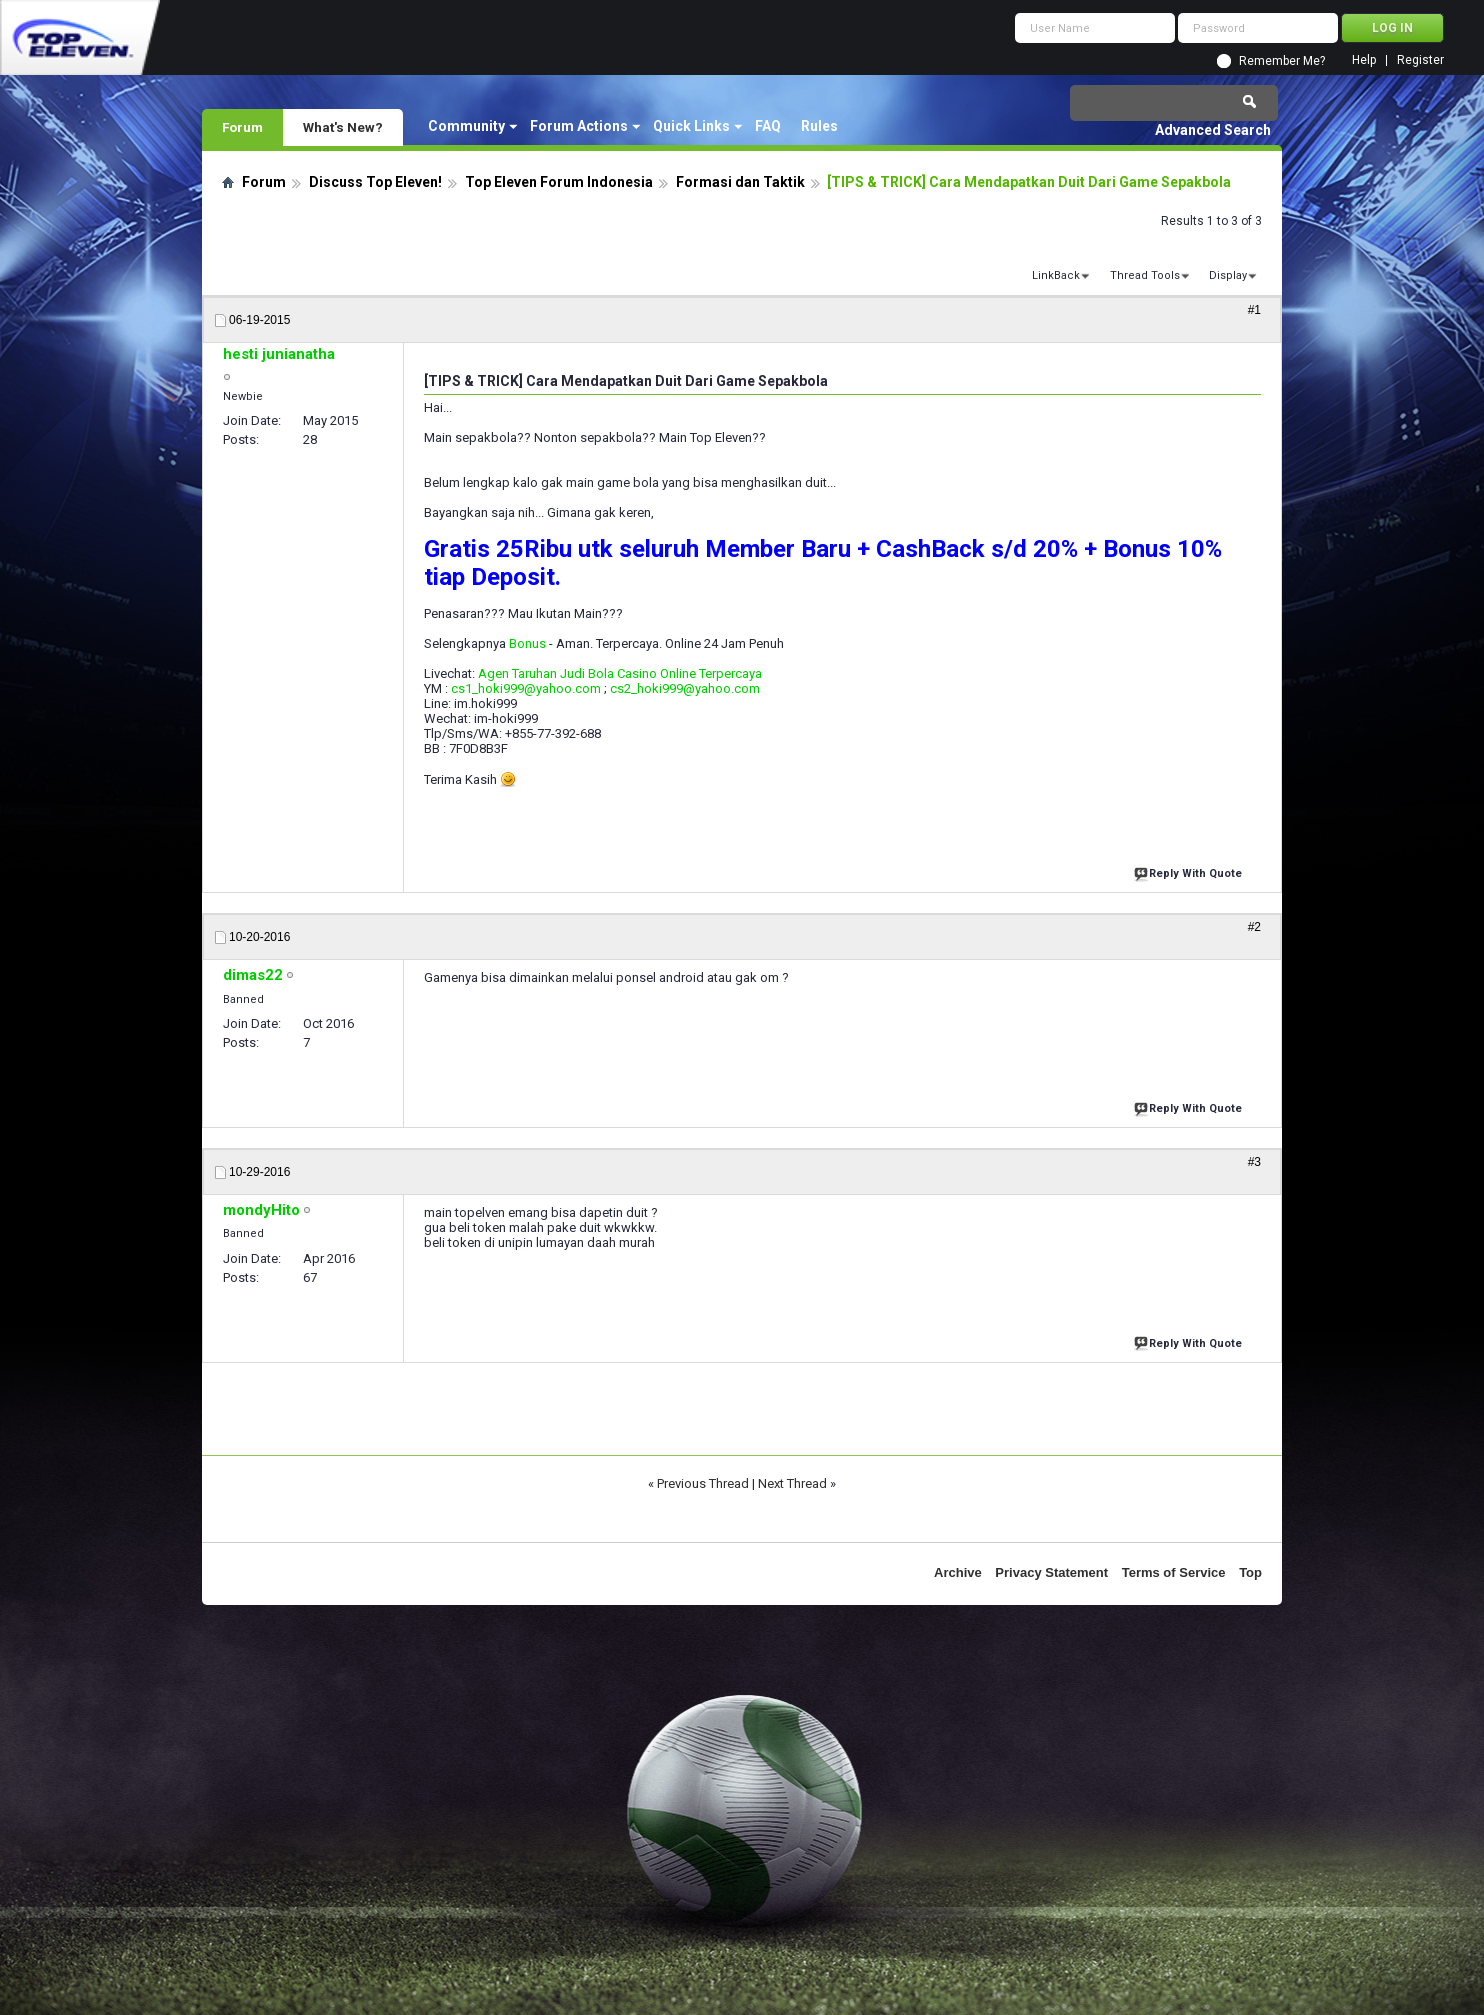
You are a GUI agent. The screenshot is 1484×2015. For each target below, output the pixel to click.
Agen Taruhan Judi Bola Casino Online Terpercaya (620, 673)
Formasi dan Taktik (740, 182)
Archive (958, 1572)
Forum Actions (579, 126)
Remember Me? (1282, 61)
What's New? (343, 127)
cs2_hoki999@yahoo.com (685, 688)
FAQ (768, 126)
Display (1228, 275)
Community (466, 126)
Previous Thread (703, 1483)
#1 (1254, 310)
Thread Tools (1145, 275)
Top (1250, 1572)
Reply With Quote (1190, 871)
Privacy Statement (1051, 1572)
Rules (819, 126)
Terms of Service (1174, 1572)
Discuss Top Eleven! (375, 182)
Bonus (527, 643)
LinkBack (1056, 275)
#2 (1254, 927)
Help (1364, 60)
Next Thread (792, 1483)
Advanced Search (1213, 130)
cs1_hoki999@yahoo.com (526, 688)
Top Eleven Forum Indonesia (559, 182)
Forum (242, 127)
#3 (1254, 1162)
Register (1420, 60)
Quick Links (691, 126)
